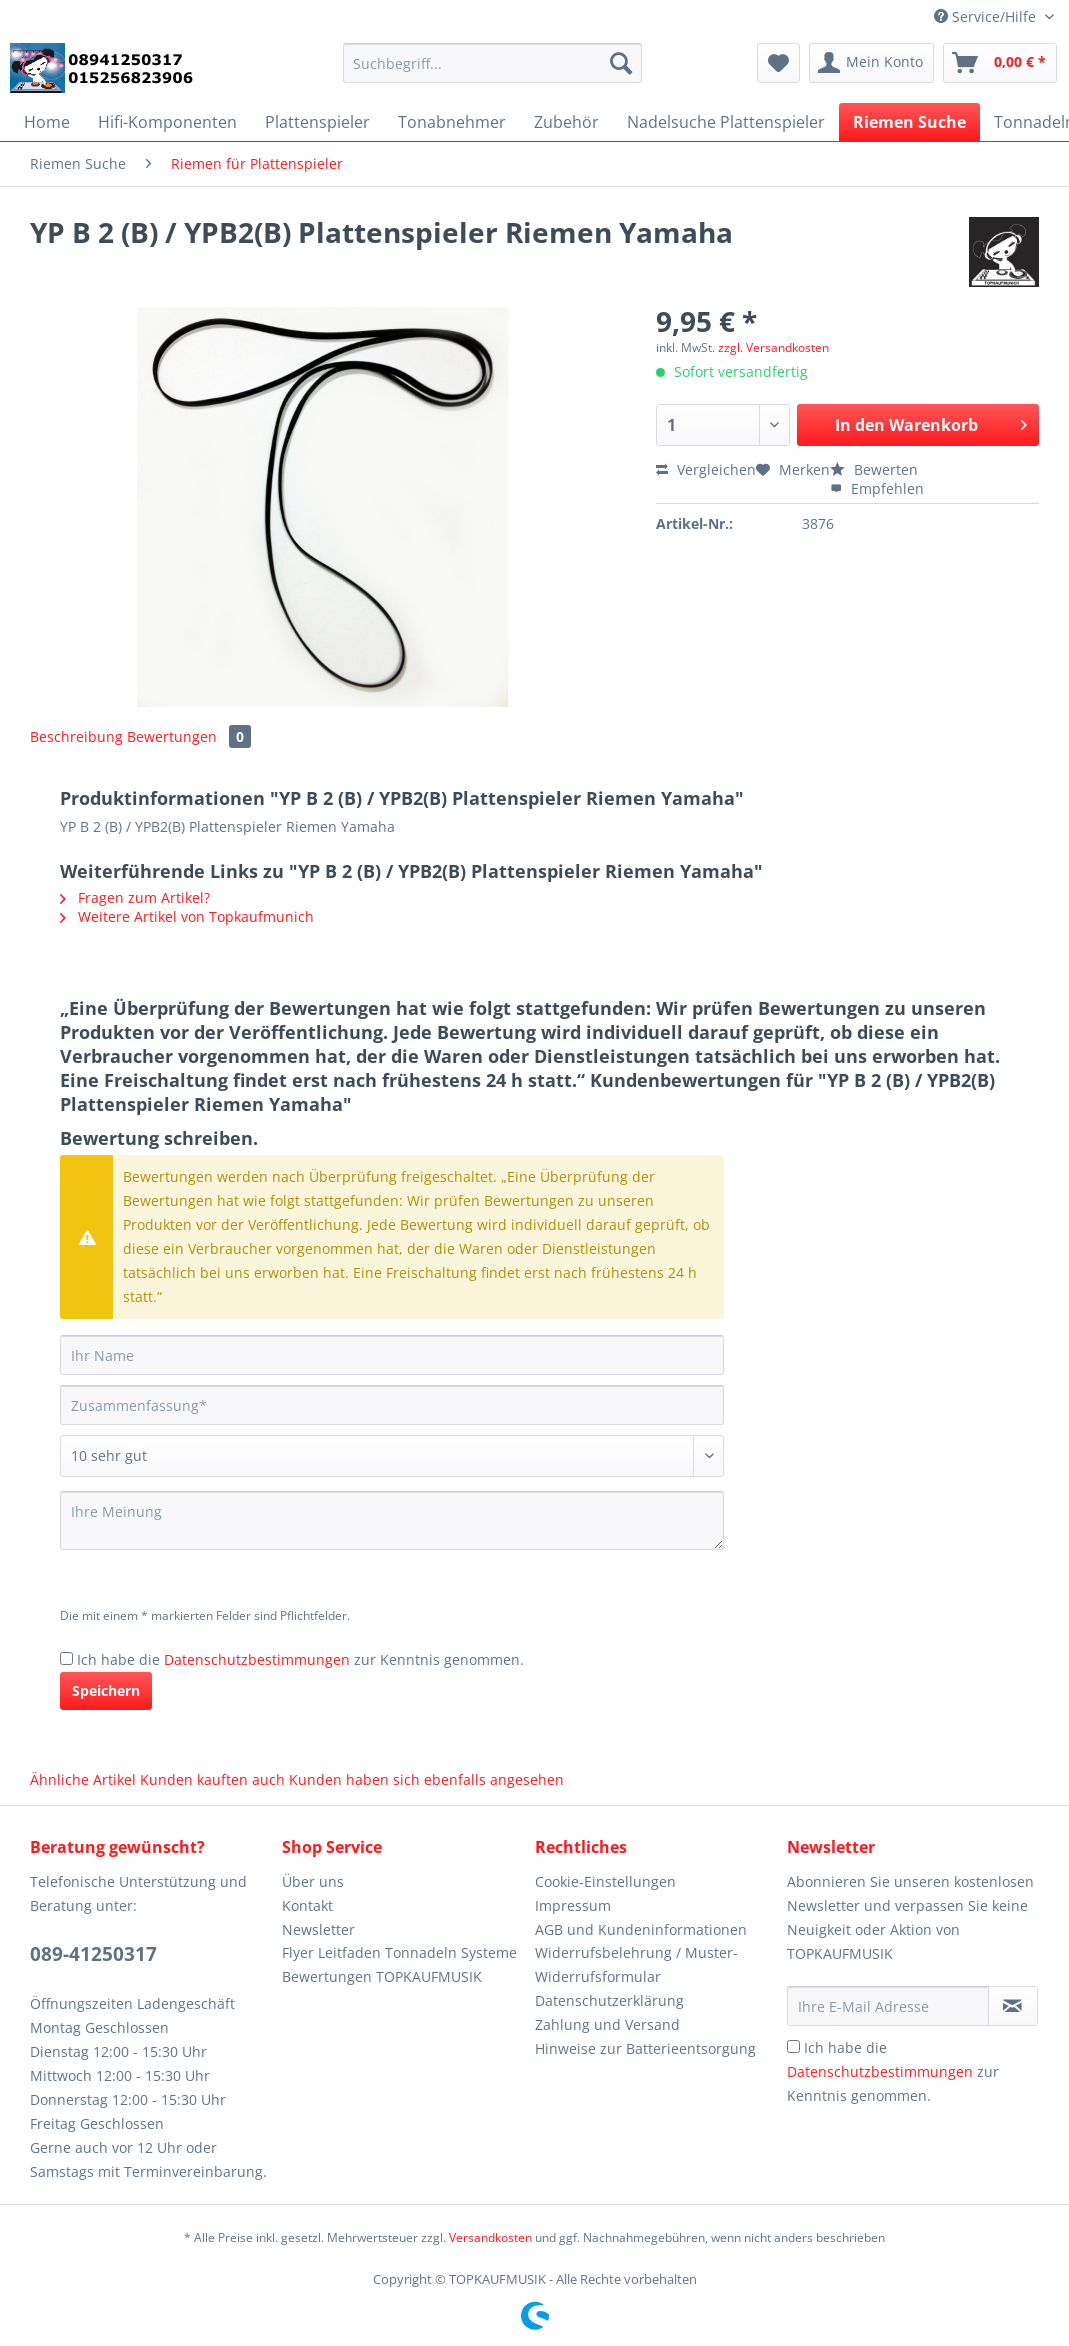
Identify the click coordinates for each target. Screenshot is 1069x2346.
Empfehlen (877, 488)
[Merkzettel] (778, 63)
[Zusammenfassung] (392, 1405)
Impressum (573, 1905)
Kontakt (307, 1905)
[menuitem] (492, 72)
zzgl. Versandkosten (773, 347)
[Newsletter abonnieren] (1013, 2006)
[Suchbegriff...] (492, 63)
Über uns (313, 1881)
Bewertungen (189, 736)
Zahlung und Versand (607, 2024)
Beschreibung (76, 736)
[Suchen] (621, 63)
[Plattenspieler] (317, 122)
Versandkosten (490, 2237)
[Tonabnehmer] (452, 122)
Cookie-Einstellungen (605, 1881)
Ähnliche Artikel (83, 1779)
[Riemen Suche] (909, 122)
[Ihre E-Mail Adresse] (888, 2006)
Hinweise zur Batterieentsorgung (645, 2048)
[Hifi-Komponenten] (167, 122)
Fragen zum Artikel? (135, 897)
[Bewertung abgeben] (392, 1456)
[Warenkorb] (1000, 63)
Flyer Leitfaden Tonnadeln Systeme (399, 1952)
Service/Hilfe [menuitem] (987, 16)
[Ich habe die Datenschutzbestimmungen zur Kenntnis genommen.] (66, 1658)
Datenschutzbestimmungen (257, 1659)
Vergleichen (706, 469)
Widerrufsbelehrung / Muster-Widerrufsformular (636, 1964)
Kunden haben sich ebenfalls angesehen (426, 1779)
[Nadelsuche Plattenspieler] (726, 122)
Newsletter (318, 1929)
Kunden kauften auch (212, 1779)
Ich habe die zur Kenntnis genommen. (300, 1659)
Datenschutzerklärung (609, 2000)
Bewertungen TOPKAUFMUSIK (382, 1976)
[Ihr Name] (392, 1355)
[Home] (47, 122)
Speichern (106, 1690)
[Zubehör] (566, 122)
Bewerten (874, 469)
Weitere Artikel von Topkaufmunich (187, 916)
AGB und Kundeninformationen (641, 1929)
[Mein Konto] (871, 63)
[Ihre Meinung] (392, 1520)
